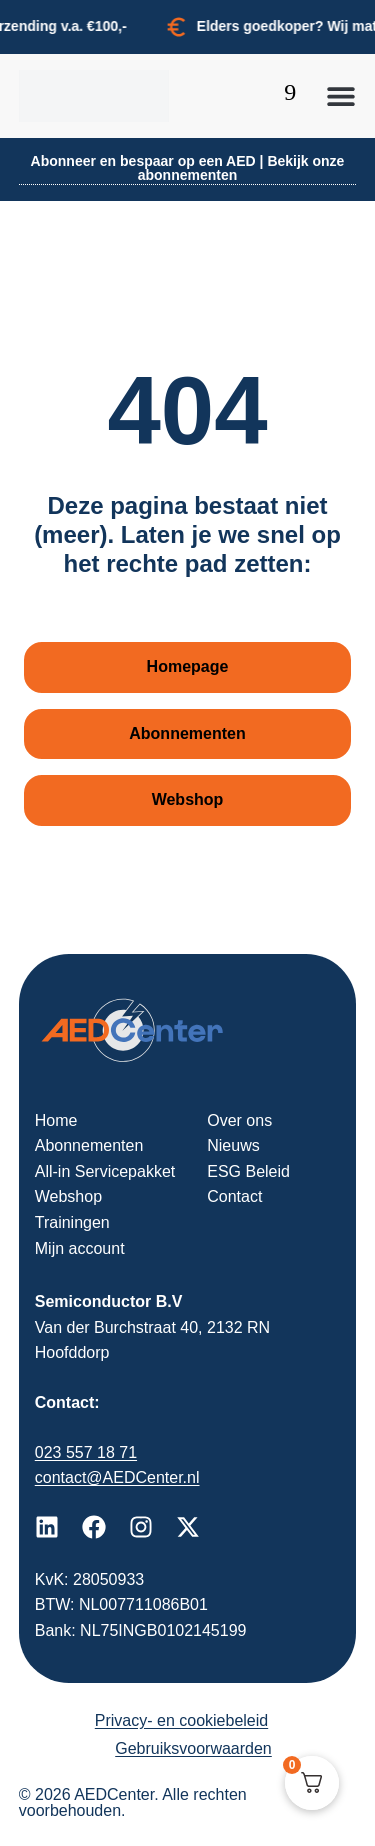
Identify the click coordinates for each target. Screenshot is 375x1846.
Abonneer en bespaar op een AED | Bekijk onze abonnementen (188, 168)
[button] (341, 96)
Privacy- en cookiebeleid (181, 1720)
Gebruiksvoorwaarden (193, 1748)
